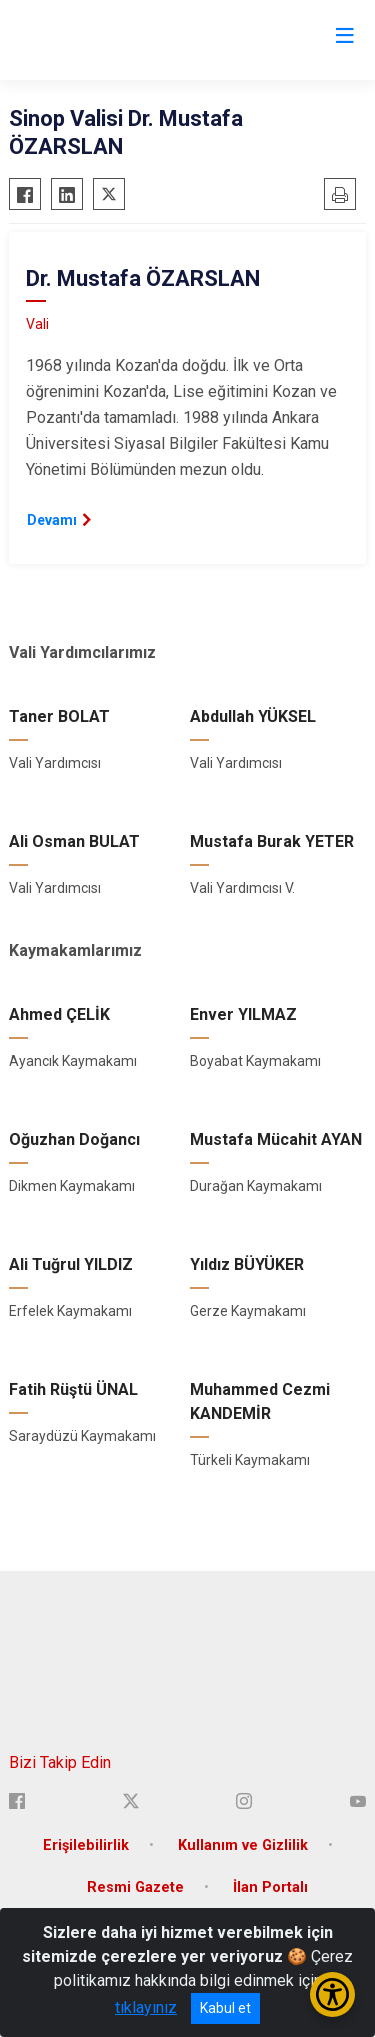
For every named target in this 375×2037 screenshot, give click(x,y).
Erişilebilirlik (86, 1845)
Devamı (52, 520)
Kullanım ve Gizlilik (243, 1845)
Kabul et (225, 2008)
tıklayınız (146, 2007)
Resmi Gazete (135, 1887)
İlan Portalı (270, 1887)
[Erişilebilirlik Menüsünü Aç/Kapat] (332, 1994)
